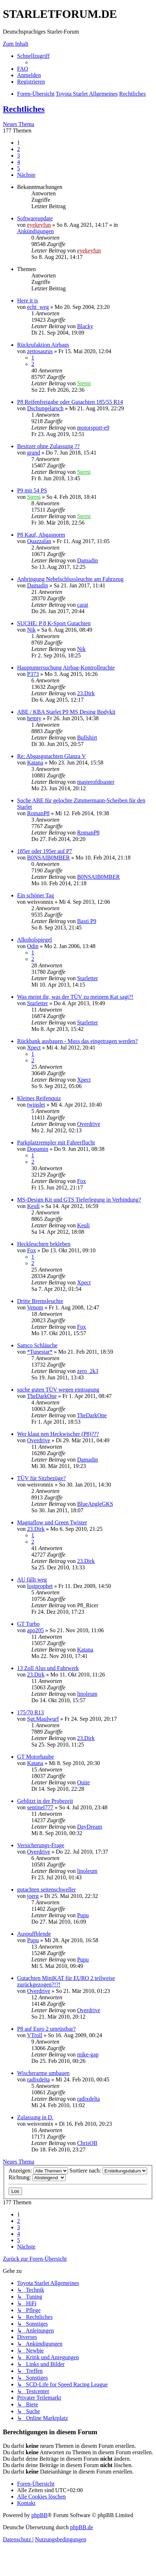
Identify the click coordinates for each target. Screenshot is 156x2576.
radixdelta (38, 2079)
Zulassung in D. (35, 2117)
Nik (31, 630)
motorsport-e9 (93, 428)
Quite (83, 1782)
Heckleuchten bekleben (44, 1244)
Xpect (34, 1047)
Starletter (87, 978)
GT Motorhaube (35, 1757)
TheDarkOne (42, 1396)
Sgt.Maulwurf (43, 1719)
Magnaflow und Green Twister (52, 1522)
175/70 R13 (30, 1712)
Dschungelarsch (45, 408)
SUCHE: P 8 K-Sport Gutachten (54, 623)
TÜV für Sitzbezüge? (41, 1478)
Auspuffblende (34, 1934)
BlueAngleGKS (95, 1504)
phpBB (39, 2515)
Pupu (83, 1915)
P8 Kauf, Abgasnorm (41, 535)
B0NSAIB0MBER (48, 858)
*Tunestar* (39, 1352)
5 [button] (18, 168)
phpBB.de (81, 2527)
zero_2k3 (87, 1371)
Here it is (27, 300)
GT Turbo (28, 1624)
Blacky (85, 326)
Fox (81, 1181)
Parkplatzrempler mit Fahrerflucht (56, 1142)
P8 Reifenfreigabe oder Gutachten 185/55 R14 (70, 402)
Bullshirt (87, 738)
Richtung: (37, 2177)
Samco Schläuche (37, 1345)
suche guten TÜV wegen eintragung (58, 1390)
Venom (35, 1307)
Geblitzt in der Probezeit (45, 1801)
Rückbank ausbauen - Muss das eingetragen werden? (77, 1041)
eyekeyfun (39, 225)
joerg (33, 1896)
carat (82, 605)
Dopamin (37, 1149)
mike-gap (87, 2054)
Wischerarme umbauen (43, 2073)
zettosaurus (40, 351)
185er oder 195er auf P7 (44, 851)
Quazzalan (39, 541)
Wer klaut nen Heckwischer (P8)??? (58, 1434)
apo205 (35, 1630)
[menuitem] (22, 69)
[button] (26, 175)
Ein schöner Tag (35, 895)
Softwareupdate (35, 218)
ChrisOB (87, 2143)
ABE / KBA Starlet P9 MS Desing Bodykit (66, 712)
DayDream (89, 1827)
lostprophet (40, 1586)
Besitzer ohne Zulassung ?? (48, 446)
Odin (32, 946)
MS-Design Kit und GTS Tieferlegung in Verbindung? (79, 1200)
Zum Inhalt (15, 44)
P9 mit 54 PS (32, 490)
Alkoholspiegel (34, 940)
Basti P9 (86, 921)
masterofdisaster (95, 782)
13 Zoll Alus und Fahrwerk (48, 1668)
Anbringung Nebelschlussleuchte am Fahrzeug (70, 579)
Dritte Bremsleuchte (40, 1301)
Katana (35, 763)
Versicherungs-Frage (40, 1845)
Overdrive (88, 1124)
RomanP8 (38, 813)
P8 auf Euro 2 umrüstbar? (46, 2029)
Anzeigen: (38, 2170)
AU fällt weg (32, 1580)
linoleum (87, 1694)
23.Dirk (85, 693)
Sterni (83, 383)
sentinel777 (40, 1807)
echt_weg (38, 307)
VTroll (34, 2035)
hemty (34, 718)
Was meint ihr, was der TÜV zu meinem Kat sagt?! (75, 997)
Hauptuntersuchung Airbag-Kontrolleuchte (66, 668)
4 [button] (18, 162)
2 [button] (18, 149)
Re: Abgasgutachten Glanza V (51, 756)
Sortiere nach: (108, 2170)
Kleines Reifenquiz (39, 1098)
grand (33, 453)
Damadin (87, 560)
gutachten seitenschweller (46, 1889)
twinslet (36, 1105)
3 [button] (18, 155)
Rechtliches (24, 109)
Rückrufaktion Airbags (43, 345)
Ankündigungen (35, 231)
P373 (33, 674)
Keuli (33, 1206)
